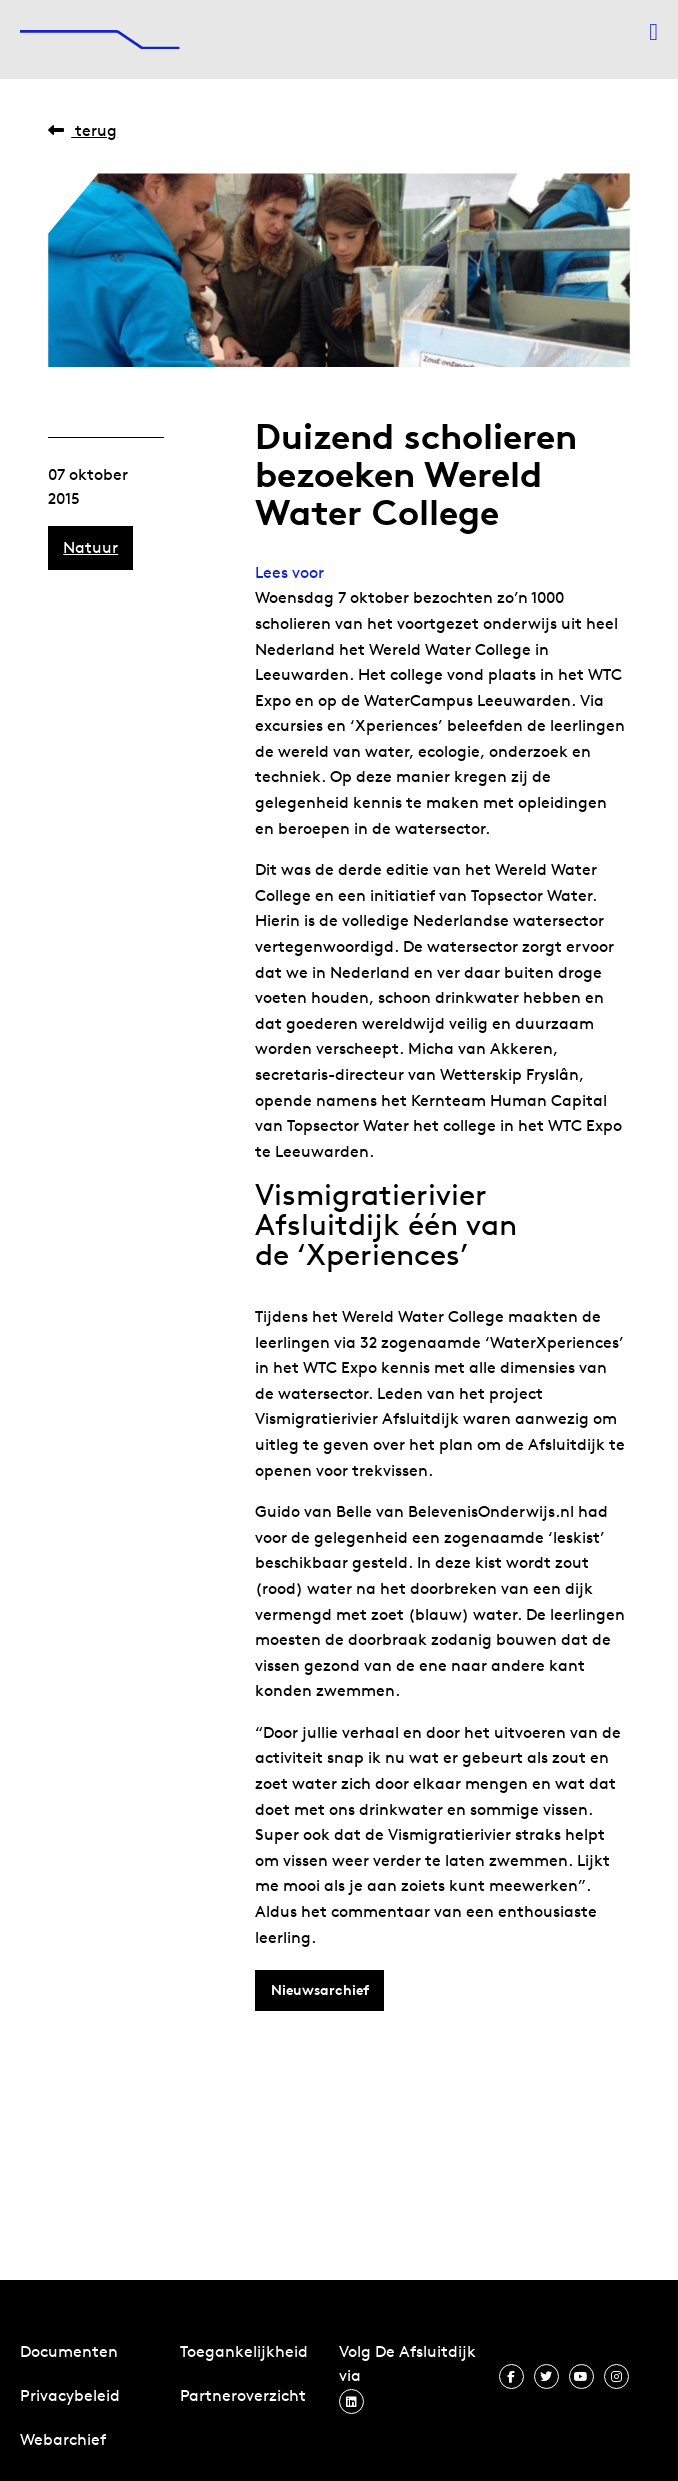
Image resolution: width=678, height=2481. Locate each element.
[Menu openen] (653, 32)
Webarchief (63, 2439)
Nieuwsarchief (320, 1990)
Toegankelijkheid (244, 2351)
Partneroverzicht (243, 2395)
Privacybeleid (70, 2395)
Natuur (90, 547)
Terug (82, 130)
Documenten (69, 2351)
